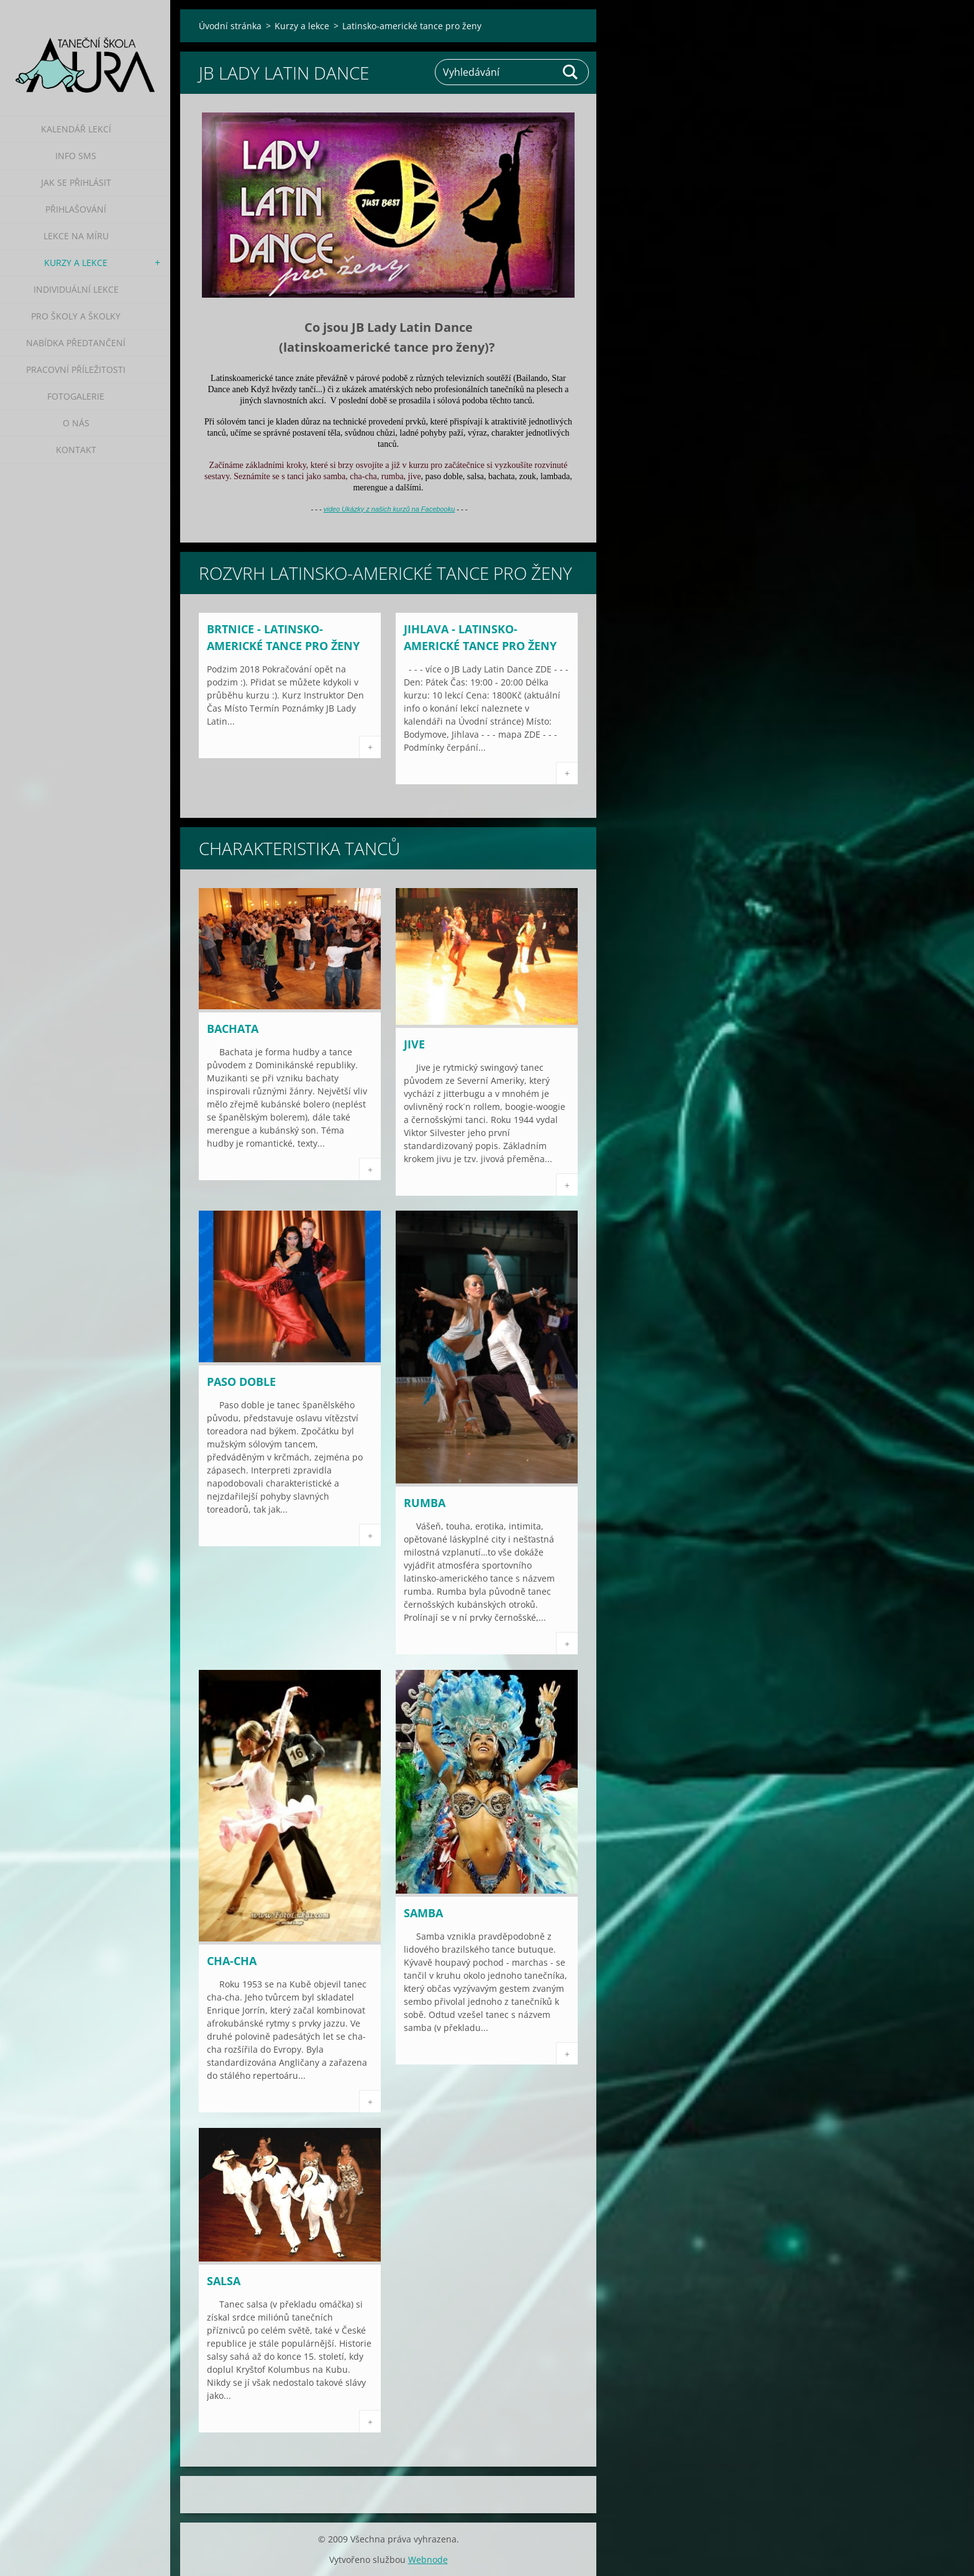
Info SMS (75, 156)
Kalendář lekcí (76, 129)
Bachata (232, 1028)
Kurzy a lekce (75, 262)
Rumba (424, 1502)
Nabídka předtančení (75, 343)
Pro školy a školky (76, 316)
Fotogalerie (75, 396)
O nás (76, 423)
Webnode (428, 2559)
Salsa (223, 2280)
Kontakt (76, 450)
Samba (423, 1912)
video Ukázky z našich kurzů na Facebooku (389, 509)
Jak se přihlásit (76, 182)
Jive (414, 1044)
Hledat (571, 72)
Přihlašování (75, 209)
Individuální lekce (76, 289)
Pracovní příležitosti (75, 369)
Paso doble (241, 1381)
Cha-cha (232, 1960)
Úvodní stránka (230, 26)
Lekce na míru (76, 236)
